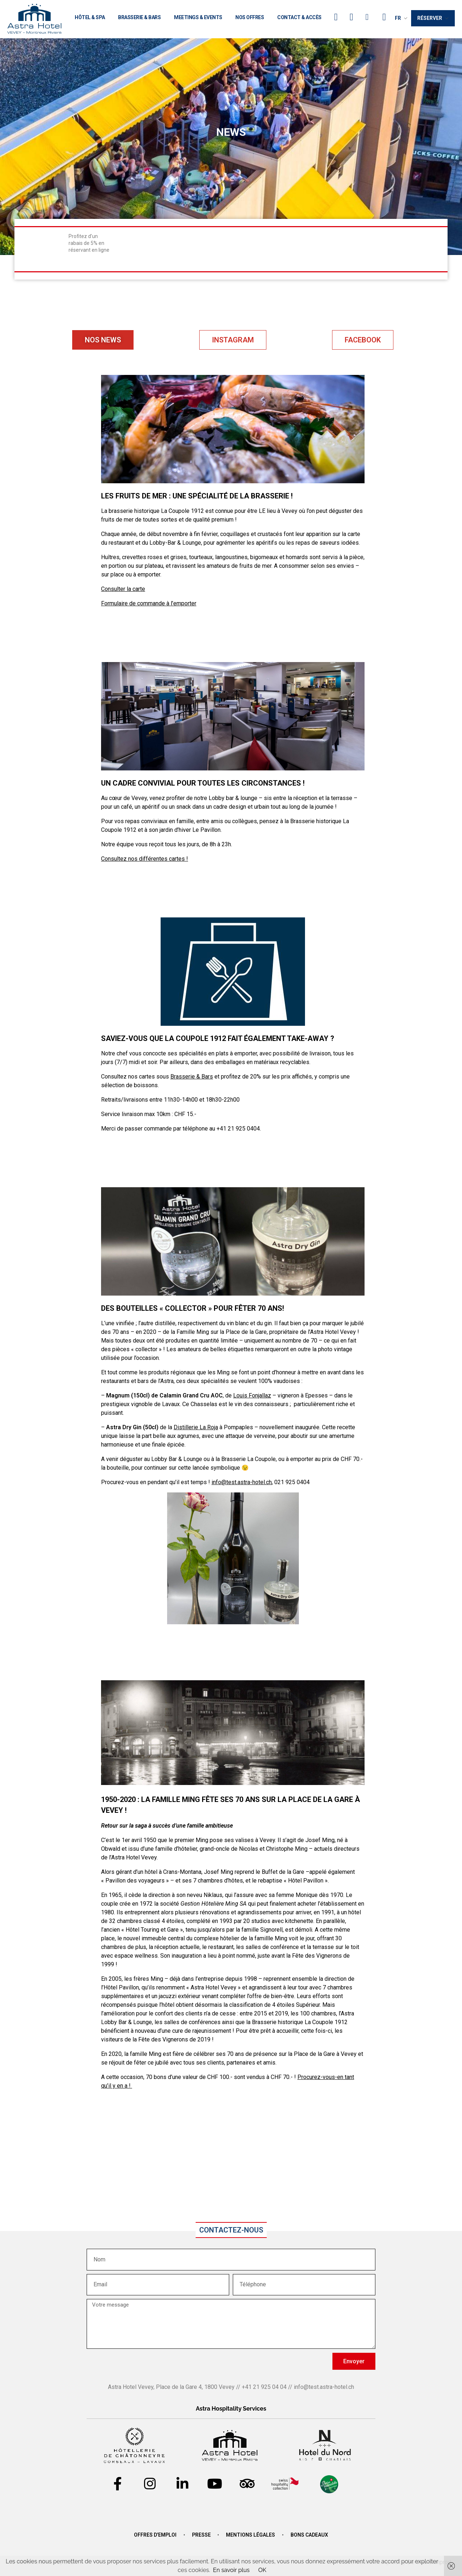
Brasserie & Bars (191, 1076)
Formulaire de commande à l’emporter (148, 603)
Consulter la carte (123, 588)
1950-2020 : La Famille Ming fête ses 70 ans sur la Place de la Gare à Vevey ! (230, 1805)
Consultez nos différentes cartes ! (144, 858)
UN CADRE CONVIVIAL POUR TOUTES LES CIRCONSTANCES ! (203, 783)
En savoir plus (231, 2570)
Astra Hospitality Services (231, 2408)
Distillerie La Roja (196, 1427)
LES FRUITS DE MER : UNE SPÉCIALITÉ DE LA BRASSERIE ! (197, 496)
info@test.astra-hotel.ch (242, 1482)
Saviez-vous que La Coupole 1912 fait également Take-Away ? (217, 1038)
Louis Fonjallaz (252, 1395)
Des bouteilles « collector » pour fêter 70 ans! (192, 1308)
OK (262, 2570)
